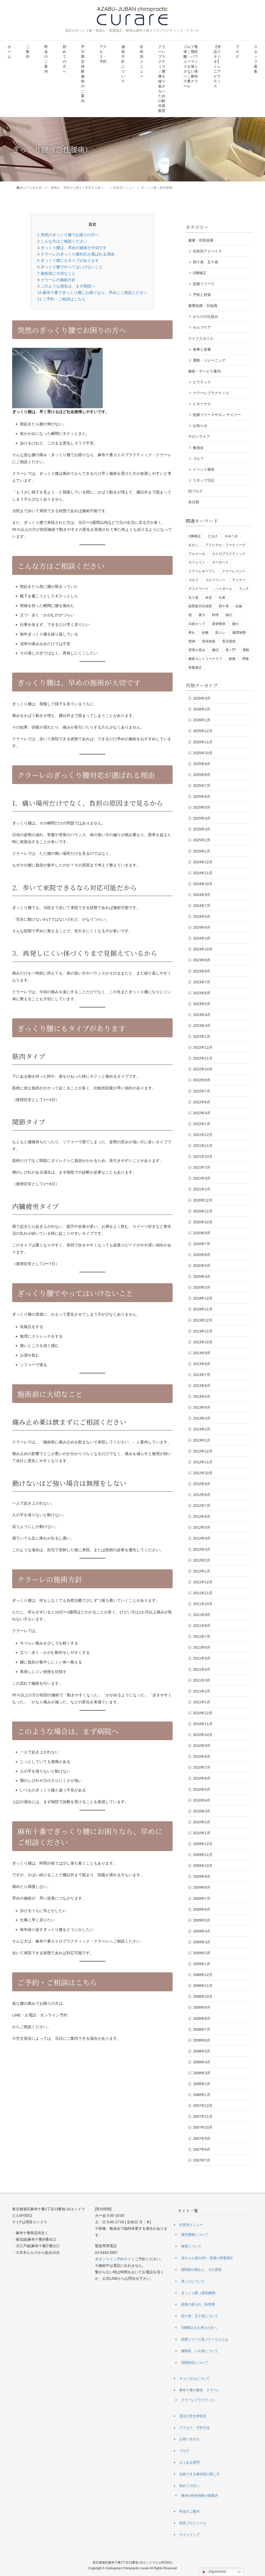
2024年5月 (201, 916)
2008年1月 (201, 2095)
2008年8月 (201, 2018)
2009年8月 (201, 1887)
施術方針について (123, 64)
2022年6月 (201, 1102)
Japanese (213, 2572)
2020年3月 (201, 1287)
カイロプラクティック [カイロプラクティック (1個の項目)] (229, 554)
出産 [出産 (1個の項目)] (222, 597)
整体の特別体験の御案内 (199, 2495)
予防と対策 (202, 295)
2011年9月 (201, 1615)
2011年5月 (201, 1658)
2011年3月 (201, 1680)
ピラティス (202, 382)
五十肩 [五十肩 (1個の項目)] (193, 597)
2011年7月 (201, 1636)
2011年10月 (202, 1604)
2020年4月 (201, 1276)
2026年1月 (201, 720)
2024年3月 (201, 938)
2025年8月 (201, 775)
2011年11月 (202, 1593)
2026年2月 (201, 709)
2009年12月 (202, 1844)
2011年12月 (202, 1582)
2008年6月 (201, 2040)
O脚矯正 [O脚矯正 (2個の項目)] (194, 536)
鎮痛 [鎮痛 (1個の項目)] (232, 659)
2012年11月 (202, 1462)
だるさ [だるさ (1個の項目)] (213, 536)
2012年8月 (201, 1495)
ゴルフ (198, 458)
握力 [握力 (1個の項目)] (201, 615)
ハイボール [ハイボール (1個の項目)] (223, 589)
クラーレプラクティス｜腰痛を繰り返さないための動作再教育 (161, 79)
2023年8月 (201, 971)
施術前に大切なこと (56, 273)
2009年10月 (202, 1866)
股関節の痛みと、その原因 (201, 2269)
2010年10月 (202, 1735)
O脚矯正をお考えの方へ (199, 2328)
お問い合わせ (189, 2439)
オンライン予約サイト (117, 2259)
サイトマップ (189, 2535)
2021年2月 (201, 1189)
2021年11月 (202, 1146)
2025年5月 (201, 807)
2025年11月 (202, 742)
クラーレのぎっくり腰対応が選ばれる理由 (75, 254)
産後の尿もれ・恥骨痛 (198, 2304)
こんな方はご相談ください (62, 241)
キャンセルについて (194, 2378)
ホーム (9, 52)
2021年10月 (202, 1156)
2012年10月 (202, 1473)
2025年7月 (201, 786)
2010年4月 (201, 1800)
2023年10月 (202, 949)
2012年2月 (201, 1560)
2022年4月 (201, 1113)
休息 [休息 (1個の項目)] (208, 597)
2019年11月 (202, 1309)
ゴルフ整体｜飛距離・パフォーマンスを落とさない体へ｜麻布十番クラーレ (190, 66)
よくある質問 (189, 2462)
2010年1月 (201, 1833)
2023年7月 (201, 982)
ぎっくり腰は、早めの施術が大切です (72, 247)
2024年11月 (202, 873)
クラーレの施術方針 (56, 280)
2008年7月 (201, 2029)
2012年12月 (202, 1451)
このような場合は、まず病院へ (66, 286)
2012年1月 (201, 1571)
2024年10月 (202, 884)
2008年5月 (201, 2051)
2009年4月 (201, 1931)
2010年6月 (201, 1778)
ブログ (237, 52)
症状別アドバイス (207, 251)
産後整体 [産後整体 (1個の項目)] (218, 624)
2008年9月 (201, 2007)
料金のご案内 (46, 59)
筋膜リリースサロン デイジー (217, 415)
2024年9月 (201, 895)
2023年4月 (201, 1015)
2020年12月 (202, 1200)
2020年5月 (201, 1266)
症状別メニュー (141, 61)
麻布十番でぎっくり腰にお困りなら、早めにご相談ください (92, 292)
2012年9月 (201, 1484)
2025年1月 (201, 851)
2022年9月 (201, 1080)
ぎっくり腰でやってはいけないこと (70, 267)
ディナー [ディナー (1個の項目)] (239, 580)
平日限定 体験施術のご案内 (83, 74)
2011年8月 (201, 1626)
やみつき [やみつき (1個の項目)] (231, 536)
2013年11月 (202, 1331)
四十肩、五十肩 (205, 262)
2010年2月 (201, 1822)
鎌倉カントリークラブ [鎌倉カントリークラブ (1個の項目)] (205, 659)
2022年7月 (201, 1091)
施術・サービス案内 (204, 371)
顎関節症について (194, 2363)
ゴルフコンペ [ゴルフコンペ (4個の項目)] (215, 580)
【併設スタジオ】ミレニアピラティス (217, 66)
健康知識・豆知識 (202, 306)
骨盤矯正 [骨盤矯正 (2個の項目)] (195, 667)
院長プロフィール (192, 2523)
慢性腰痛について (194, 2234)
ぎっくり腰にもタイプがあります (68, 260)
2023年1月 (201, 1036)
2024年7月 (201, 906)
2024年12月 (202, 862)
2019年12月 (202, 1298)
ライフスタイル (201, 338)
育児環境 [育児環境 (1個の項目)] (228, 641)
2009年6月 (201, 1909)
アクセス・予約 (103, 54)
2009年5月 (201, 1920)
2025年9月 (201, 764)
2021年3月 (201, 1178)
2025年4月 (201, 818)
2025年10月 (202, 753)
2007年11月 (202, 2116)
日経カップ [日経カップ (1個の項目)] (196, 624)
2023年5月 (201, 1004)
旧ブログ (195, 491)
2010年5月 (201, 1789)
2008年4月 (201, 2062)
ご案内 (28, 52)
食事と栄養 (202, 349)
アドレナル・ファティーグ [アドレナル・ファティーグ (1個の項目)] (225, 545)
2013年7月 (201, 1375)
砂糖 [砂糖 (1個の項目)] (205, 632)
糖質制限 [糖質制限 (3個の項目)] (239, 632)
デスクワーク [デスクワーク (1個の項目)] (198, 589)
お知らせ (200, 426)
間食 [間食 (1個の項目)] (245, 659)
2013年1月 (201, 1440)
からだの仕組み (205, 316)
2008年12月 (202, 1975)
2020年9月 (201, 1233)
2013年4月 (201, 1407)
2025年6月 (201, 796)
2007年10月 (202, 2127)
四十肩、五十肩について (199, 2316)
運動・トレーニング (209, 360)
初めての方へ (64, 59)
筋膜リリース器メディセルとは (204, 2339)
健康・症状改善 (201, 240)
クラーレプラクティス (211, 393)
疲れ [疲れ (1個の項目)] (235, 624)
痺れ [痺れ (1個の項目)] (191, 632)
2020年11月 (202, 1211)
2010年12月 (202, 1713)
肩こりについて (193, 2281)
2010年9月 (201, 1746)
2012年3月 (201, 1549)
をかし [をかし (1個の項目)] (193, 545)
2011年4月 (201, 1669)
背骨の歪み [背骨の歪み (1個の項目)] (196, 650)
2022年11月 (202, 1058)
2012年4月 (201, 1538)
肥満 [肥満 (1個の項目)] (191, 641)
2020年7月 (201, 1244)
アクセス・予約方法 (194, 2428)
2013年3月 (201, 1418)
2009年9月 (201, 1876)
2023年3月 (201, 1026)
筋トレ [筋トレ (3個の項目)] (220, 632)
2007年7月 (201, 2160)
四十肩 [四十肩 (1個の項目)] (224, 606)
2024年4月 (201, 927)
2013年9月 (201, 1353)
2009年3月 (201, 1942)
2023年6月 (201, 993)
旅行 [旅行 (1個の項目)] (229, 615)
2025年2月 (201, 840)
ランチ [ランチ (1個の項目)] (244, 589)
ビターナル (202, 404)
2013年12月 (202, 1320)
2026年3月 (201, 698)
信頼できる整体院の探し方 (199, 2474)
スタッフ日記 (204, 480)
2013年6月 (201, 1386)
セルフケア (202, 327)
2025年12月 (202, 731)
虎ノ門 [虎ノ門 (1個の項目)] (230, 650)
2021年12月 (202, 1135)
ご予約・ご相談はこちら (61, 299)
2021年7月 (201, 1167)
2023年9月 (201, 960)
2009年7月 (201, 1898)
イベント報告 (204, 469)
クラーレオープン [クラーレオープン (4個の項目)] (201, 571)
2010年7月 (201, 1767)
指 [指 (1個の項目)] (190, 615)
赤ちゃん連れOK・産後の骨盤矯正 (207, 2258)
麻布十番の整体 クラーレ (199, 2390)
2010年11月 (202, 1724)
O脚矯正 (200, 273)
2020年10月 (202, 1222)
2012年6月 (201, 1516)
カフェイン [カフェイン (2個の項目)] (196, 562)
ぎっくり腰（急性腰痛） (199, 2293)
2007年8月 (201, 2149)
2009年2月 (201, 1953)
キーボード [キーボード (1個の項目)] (220, 562)
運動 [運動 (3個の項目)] (245, 650)
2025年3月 (201, 829)
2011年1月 (201, 1702)
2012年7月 (201, 1506)
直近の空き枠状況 (192, 2416)
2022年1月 (201, 1124)
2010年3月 (201, 1811)
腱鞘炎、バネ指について (199, 2351)
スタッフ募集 (255, 59)
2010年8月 (201, 1756)
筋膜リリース (204, 284)
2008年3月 (201, 2073)
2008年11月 (202, 1986)
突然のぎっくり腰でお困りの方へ (68, 234)
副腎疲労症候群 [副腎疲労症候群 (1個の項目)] (200, 606)
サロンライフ (199, 436)
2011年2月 (201, 1691)
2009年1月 (201, 1964)
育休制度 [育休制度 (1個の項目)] (208, 641)
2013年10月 (202, 1342)
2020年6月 (201, 1255)
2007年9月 (201, 2138)
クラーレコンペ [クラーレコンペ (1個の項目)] (234, 571)
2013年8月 (201, 1364)
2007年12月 (202, 2106)
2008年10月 (202, 1996)
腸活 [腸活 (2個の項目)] (215, 650)
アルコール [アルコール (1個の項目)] (196, 554)
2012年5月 (201, 1527)
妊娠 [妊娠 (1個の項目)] (238, 606)
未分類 (193, 502)
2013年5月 (201, 1396)
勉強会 (198, 448)
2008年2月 (201, 2084)
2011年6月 (201, 1647)
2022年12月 (202, 1047)
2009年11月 (202, 1855)
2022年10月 (202, 1069)
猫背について (191, 2246)
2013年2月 (201, 1429)
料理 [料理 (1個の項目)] (215, 615)
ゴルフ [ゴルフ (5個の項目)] (193, 580)
